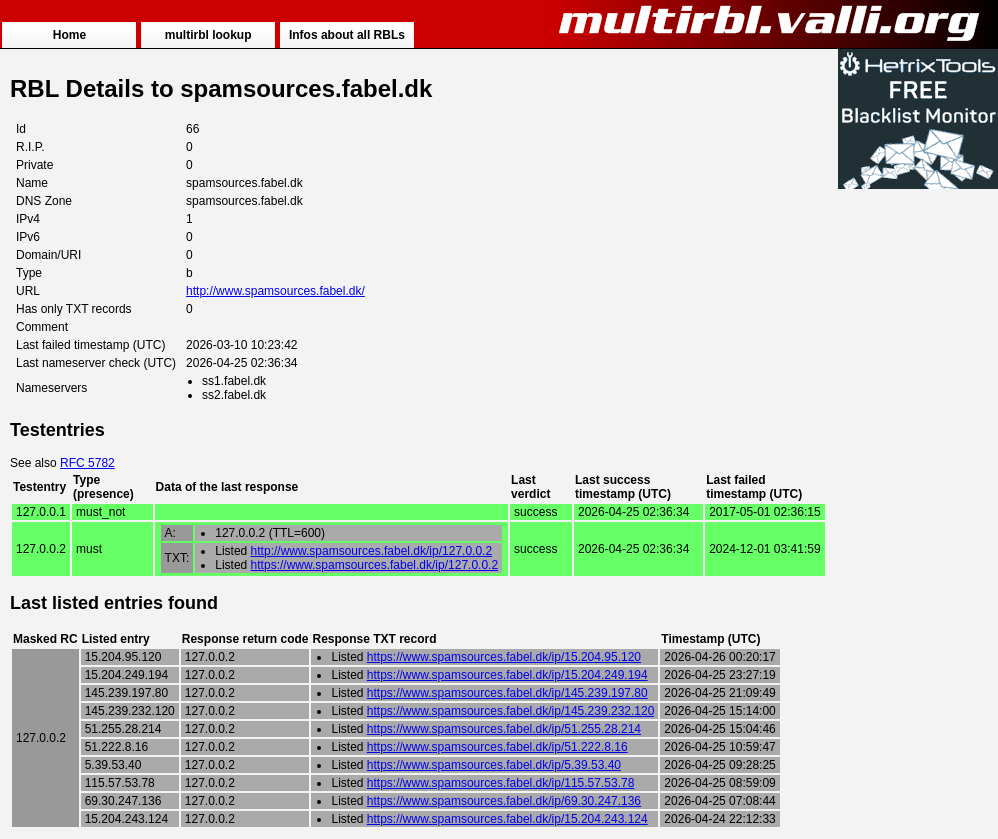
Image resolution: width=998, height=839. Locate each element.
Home (69, 35)
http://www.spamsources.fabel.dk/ (275, 291)
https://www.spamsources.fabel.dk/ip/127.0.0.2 (374, 565)
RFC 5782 (87, 463)
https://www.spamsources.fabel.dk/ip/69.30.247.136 (504, 801)
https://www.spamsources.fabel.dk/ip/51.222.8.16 (497, 747)
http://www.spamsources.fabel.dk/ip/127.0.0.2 (371, 551)
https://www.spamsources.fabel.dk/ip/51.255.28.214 (504, 729)
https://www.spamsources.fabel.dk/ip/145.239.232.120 (511, 711)
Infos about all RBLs (347, 35)
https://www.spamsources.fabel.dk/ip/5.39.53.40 (494, 765)
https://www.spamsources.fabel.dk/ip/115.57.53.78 (501, 783)
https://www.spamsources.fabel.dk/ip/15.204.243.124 (507, 819)
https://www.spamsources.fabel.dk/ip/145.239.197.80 (507, 693)
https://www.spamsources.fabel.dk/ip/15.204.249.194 (507, 675)
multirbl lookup (208, 35)
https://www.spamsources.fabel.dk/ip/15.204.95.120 (504, 657)
